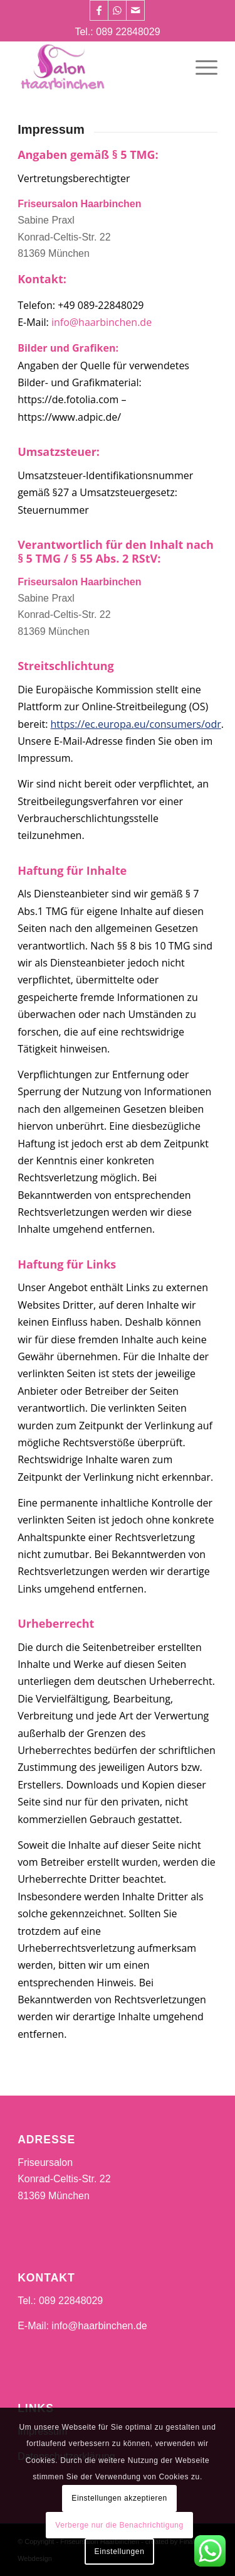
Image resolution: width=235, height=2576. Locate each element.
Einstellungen (120, 2551)
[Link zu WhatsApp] (117, 10)
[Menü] (200, 66)
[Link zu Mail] (135, 10)
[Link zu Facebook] (99, 10)
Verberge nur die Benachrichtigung (119, 2525)
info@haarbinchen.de (101, 322)
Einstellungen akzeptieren (119, 2498)
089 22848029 (128, 31)
